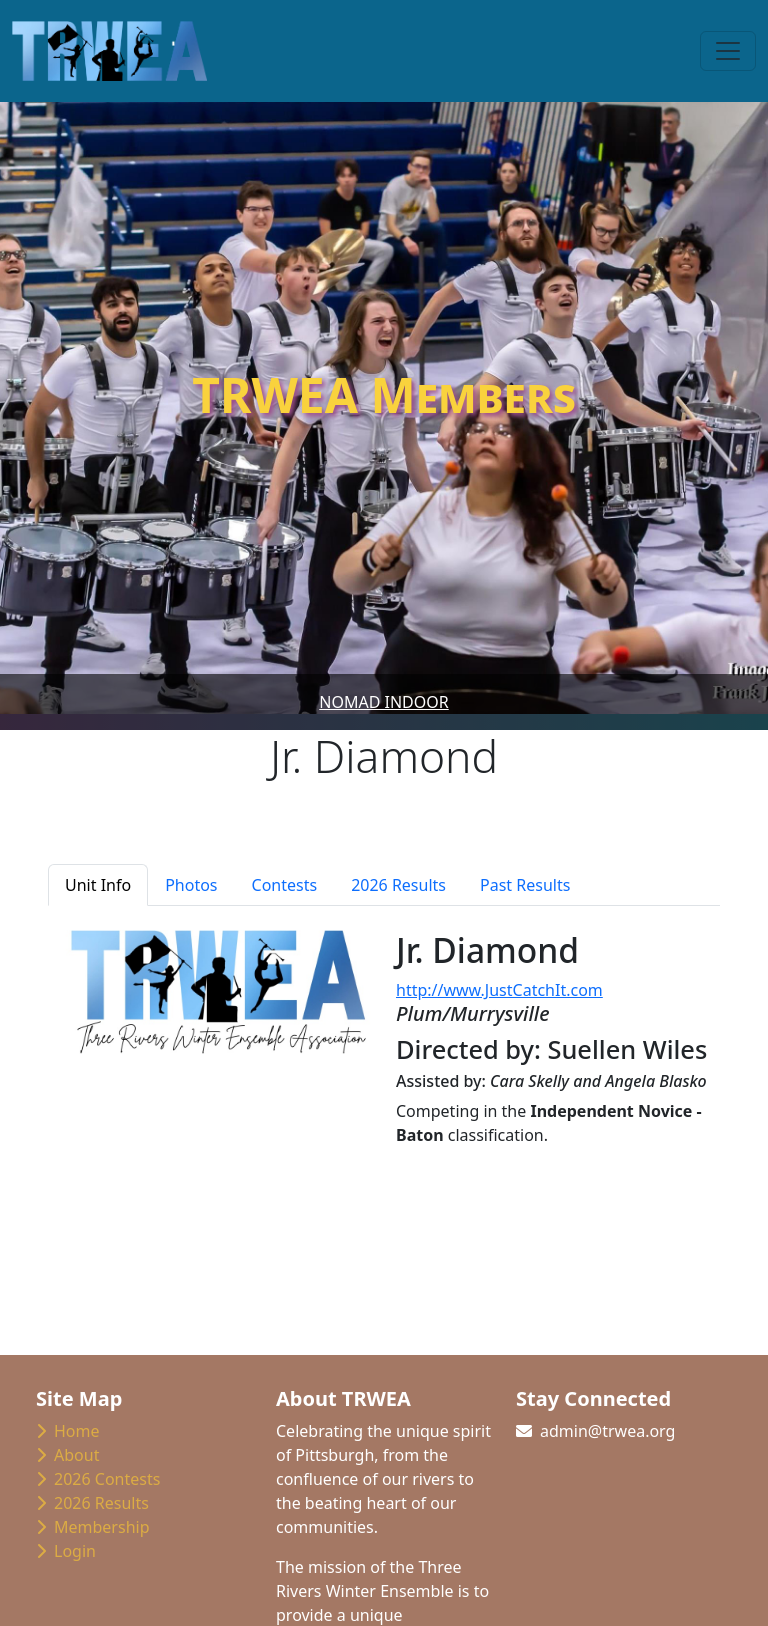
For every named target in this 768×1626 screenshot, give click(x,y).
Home (68, 1431)
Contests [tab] (285, 885)
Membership (93, 1527)
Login (66, 1551)
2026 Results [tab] (398, 885)
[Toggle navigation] (728, 51)
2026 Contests (98, 1479)
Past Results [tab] (525, 885)
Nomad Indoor (383, 702)
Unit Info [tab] (98, 885)
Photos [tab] (191, 885)
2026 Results (92, 1503)
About (67, 1455)
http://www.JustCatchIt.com (499, 990)
